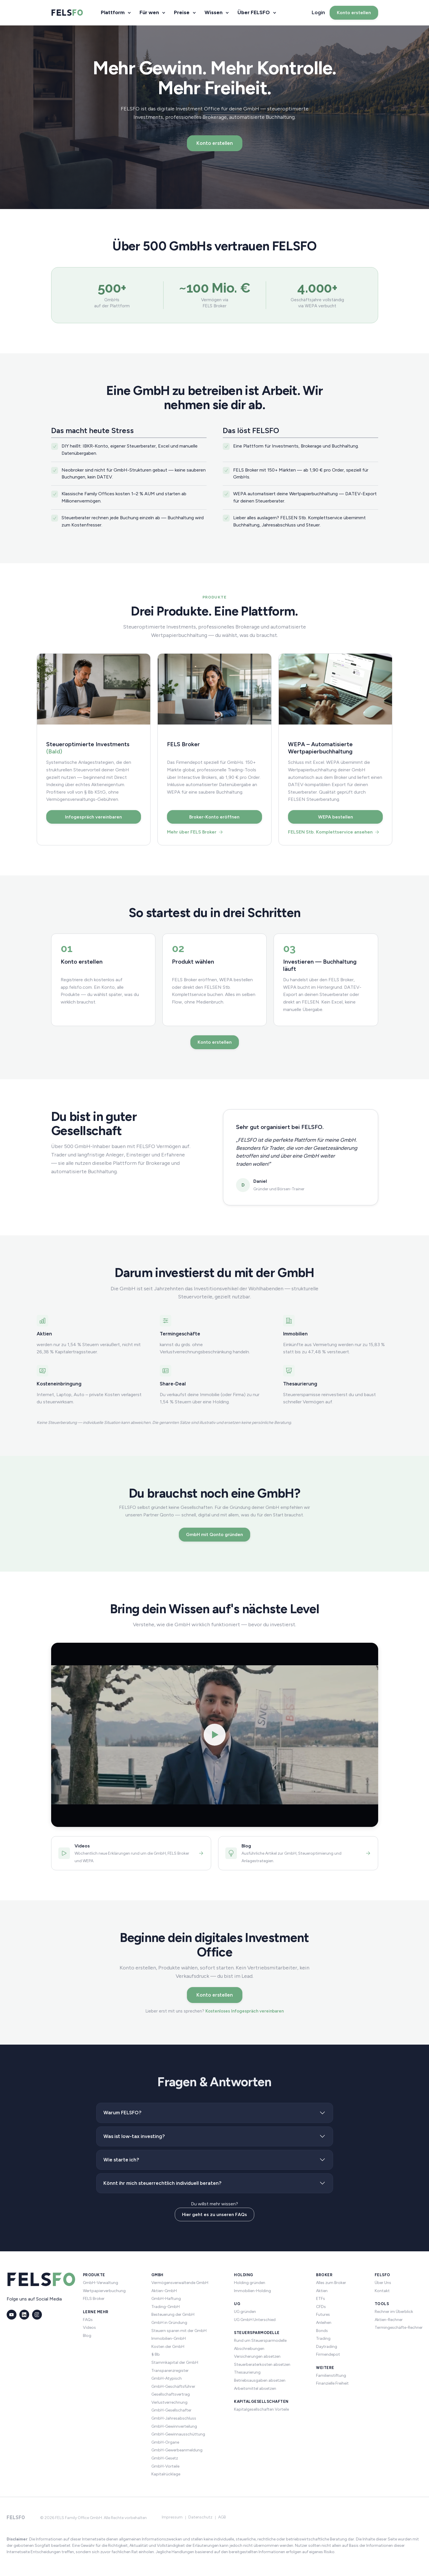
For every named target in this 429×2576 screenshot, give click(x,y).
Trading (323, 2338)
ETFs (320, 2298)
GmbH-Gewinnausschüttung (178, 2434)
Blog (87, 2335)
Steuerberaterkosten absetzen (262, 2364)
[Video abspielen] (215, 1735)
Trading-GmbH (165, 2306)
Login (318, 12)
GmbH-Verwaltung (100, 2282)
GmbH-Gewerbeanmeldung (177, 2450)
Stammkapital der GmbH (174, 2362)
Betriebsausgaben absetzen (259, 2380)
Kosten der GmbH (167, 2346)
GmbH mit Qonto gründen (214, 1534)
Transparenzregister (170, 2370)
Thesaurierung (247, 2372)
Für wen (149, 12)
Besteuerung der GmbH (172, 2314)
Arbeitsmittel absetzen (255, 2388)
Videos (89, 2327)
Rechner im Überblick (394, 2311)
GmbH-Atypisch (166, 2378)
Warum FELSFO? (122, 2112)
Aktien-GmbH (164, 2290)
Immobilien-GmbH (168, 2338)
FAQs (88, 2319)
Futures (323, 2314)
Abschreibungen (249, 2348)
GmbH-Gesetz (164, 2458)
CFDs (321, 2306)
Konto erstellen (354, 12)
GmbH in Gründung (169, 2322)
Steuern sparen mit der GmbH (179, 2330)
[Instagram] (37, 2315)
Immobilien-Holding (252, 2290)
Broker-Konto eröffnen (214, 817)
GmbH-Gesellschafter (171, 2410)
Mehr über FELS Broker (195, 832)
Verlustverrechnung (169, 2402)
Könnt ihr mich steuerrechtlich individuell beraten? (162, 2183)
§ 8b (155, 2354)
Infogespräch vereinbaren (93, 817)
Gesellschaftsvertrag (170, 2394)
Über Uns (383, 2282)
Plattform (113, 12)
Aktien (322, 2290)
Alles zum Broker (331, 2282)
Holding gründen (249, 2282)
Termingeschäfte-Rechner (399, 2327)
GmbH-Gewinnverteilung (174, 2426)
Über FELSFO (253, 12)
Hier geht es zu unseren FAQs (214, 2214)
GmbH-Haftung (166, 2298)
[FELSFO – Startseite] (67, 12)
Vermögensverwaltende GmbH (179, 2282)
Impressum (172, 2517)
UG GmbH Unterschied (255, 2319)
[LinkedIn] (24, 2315)
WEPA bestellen (335, 817)
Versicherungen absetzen (257, 2356)
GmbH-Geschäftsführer (173, 2386)
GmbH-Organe (165, 2442)
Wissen (213, 12)
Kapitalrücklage (165, 2474)
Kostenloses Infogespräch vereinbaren (244, 2011)
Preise (182, 12)
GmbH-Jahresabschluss (173, 2418)
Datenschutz (200, 2517)
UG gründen (245, 2311)
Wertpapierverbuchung (104, 2290)
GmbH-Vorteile (165, 2466)
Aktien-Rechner (389, 2319)
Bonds (322, 2330)
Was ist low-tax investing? (134, 2136)
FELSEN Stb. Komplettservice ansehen (334, 832)
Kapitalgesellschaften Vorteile (261, 2409)
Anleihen (323, 2322)
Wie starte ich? (121, 2160)
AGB (222, 2517)
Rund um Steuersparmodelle (260, 2340)
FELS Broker (94, 2298)
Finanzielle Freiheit (332, 2383)
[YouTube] (11, 2315)
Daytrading (326, 2346)
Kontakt (382, 2290)
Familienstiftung (331, 2375)
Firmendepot (328, 2354)
